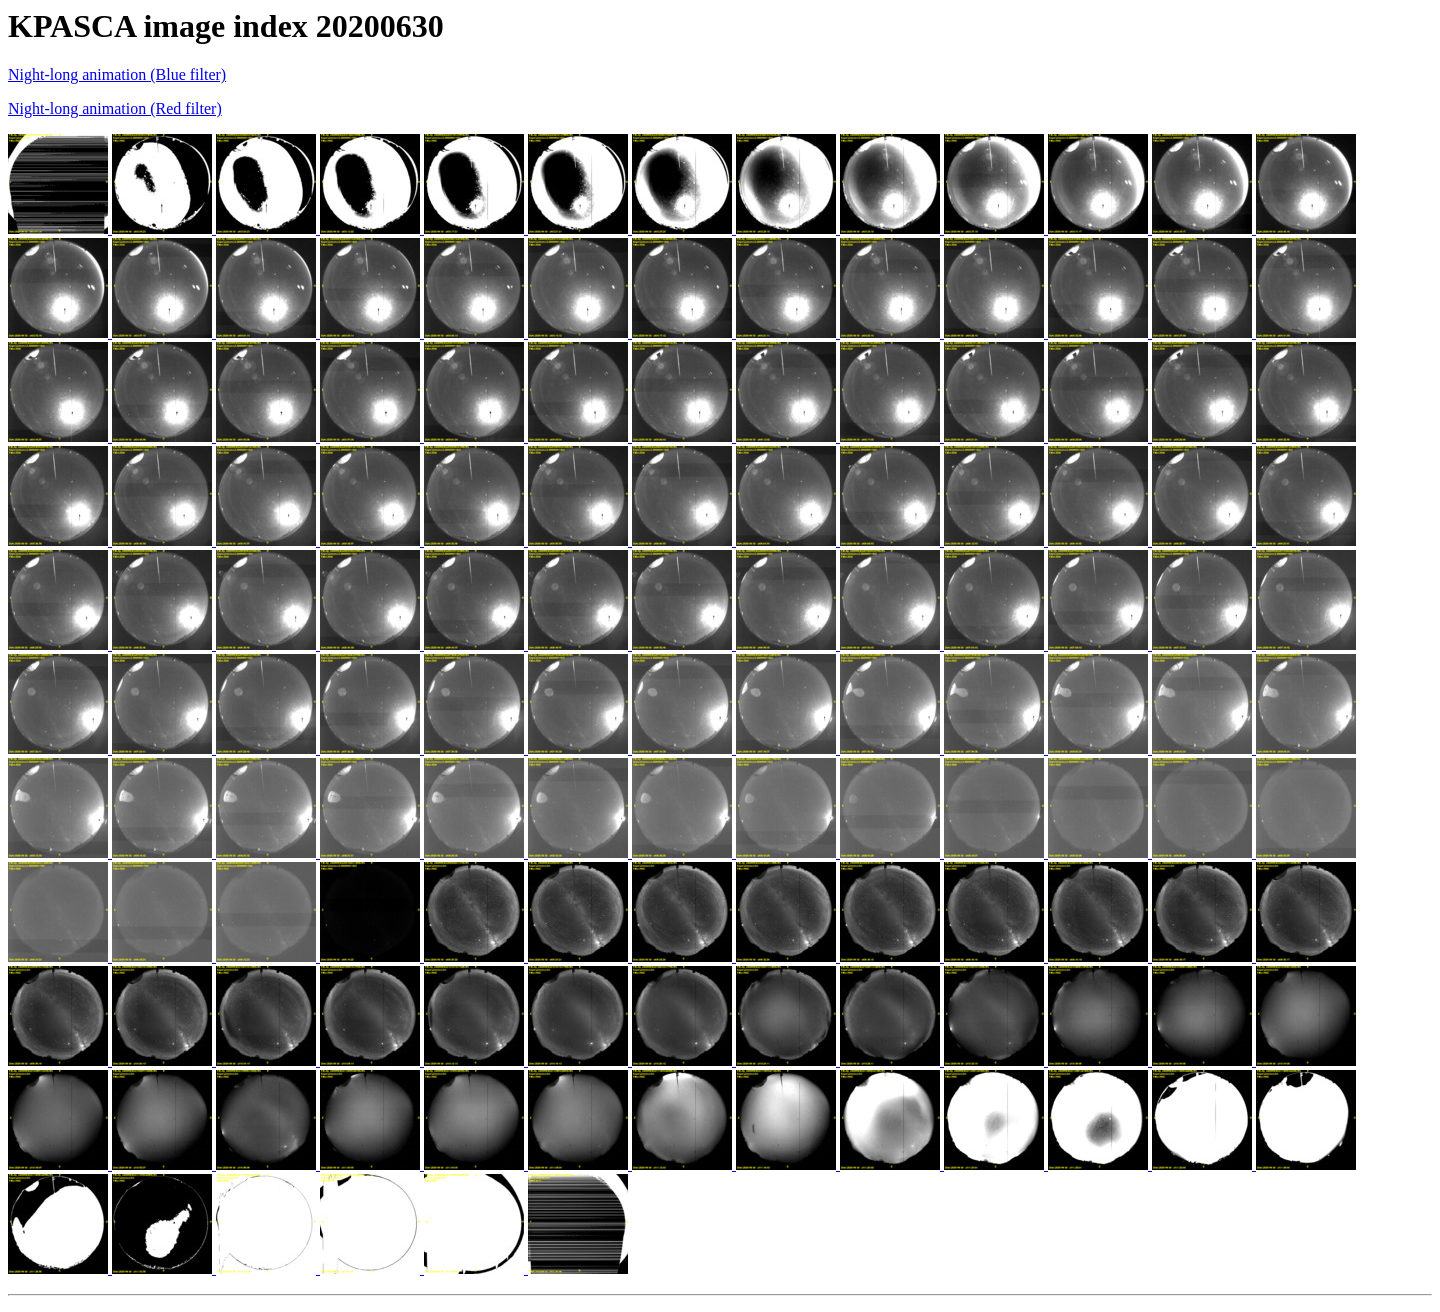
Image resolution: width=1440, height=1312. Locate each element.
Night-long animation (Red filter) (115, 108)
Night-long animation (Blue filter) (117, 74)
